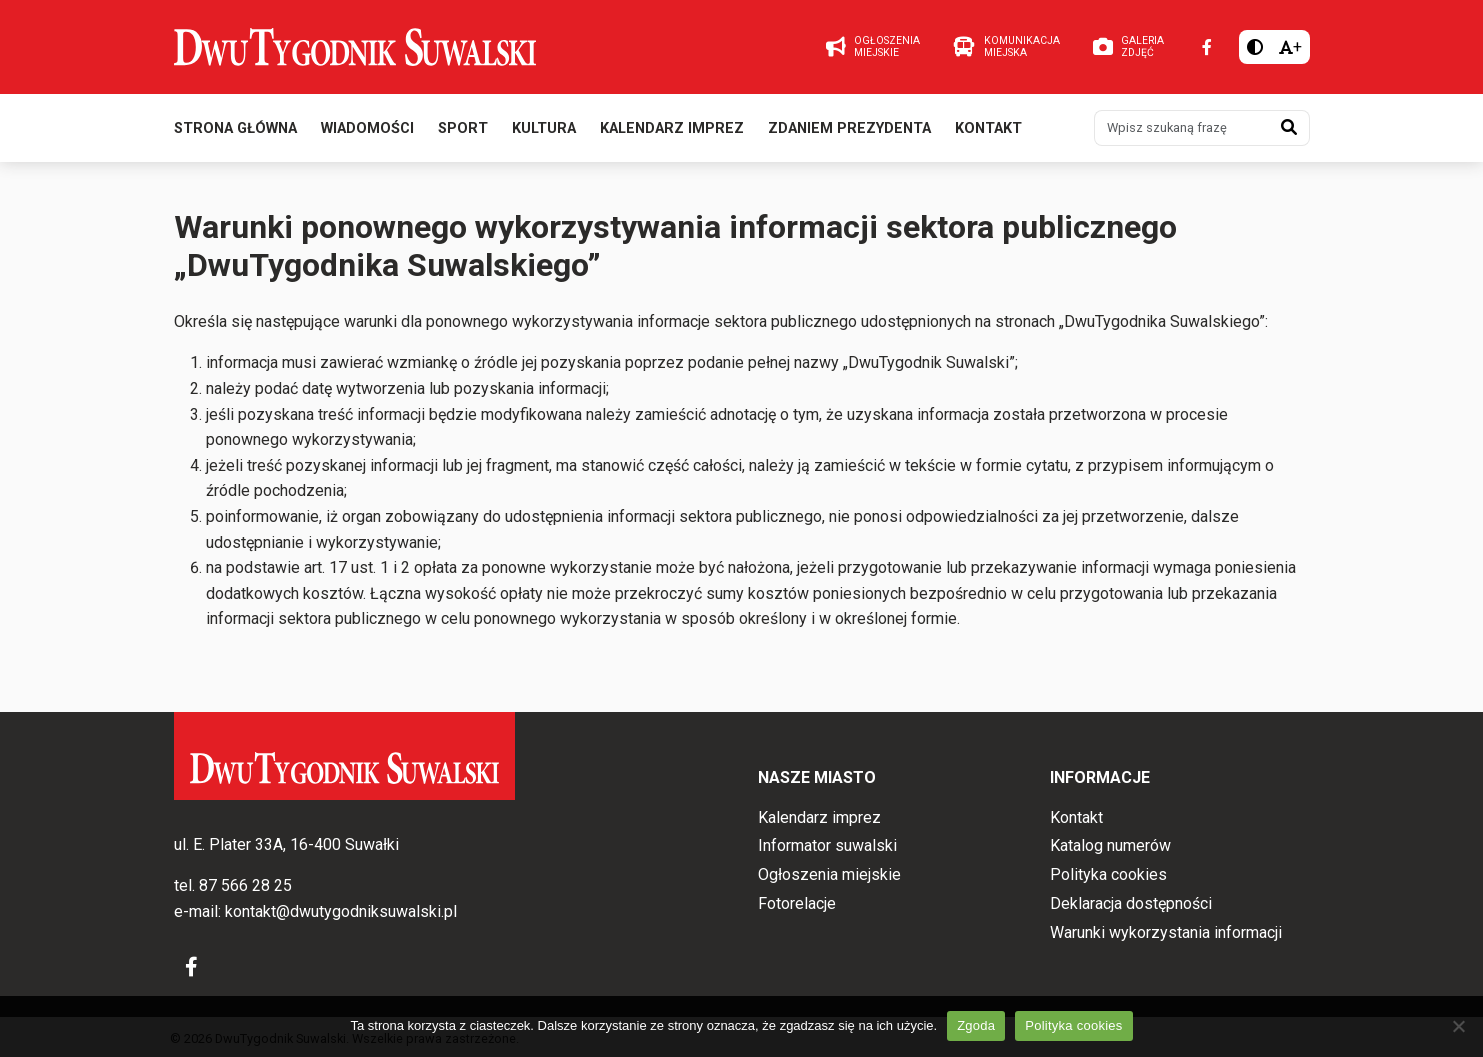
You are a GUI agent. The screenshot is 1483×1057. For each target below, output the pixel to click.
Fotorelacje (797, 903)
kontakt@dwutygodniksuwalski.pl (341, 911)
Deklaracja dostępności (1131, 903)
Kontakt (988, 128)
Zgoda (976, 1025)
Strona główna (235, 128)
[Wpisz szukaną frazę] (1182, 128)
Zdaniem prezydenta (849, 128)
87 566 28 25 (245, 885)
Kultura (544, 128)
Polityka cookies (1108, 874)
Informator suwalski (827, 845)
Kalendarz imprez (672, 128)
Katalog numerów (1110, 845)
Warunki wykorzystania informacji (1166, 932)
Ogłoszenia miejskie (829, 874)
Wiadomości (367, 128)
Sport (463, 128)
